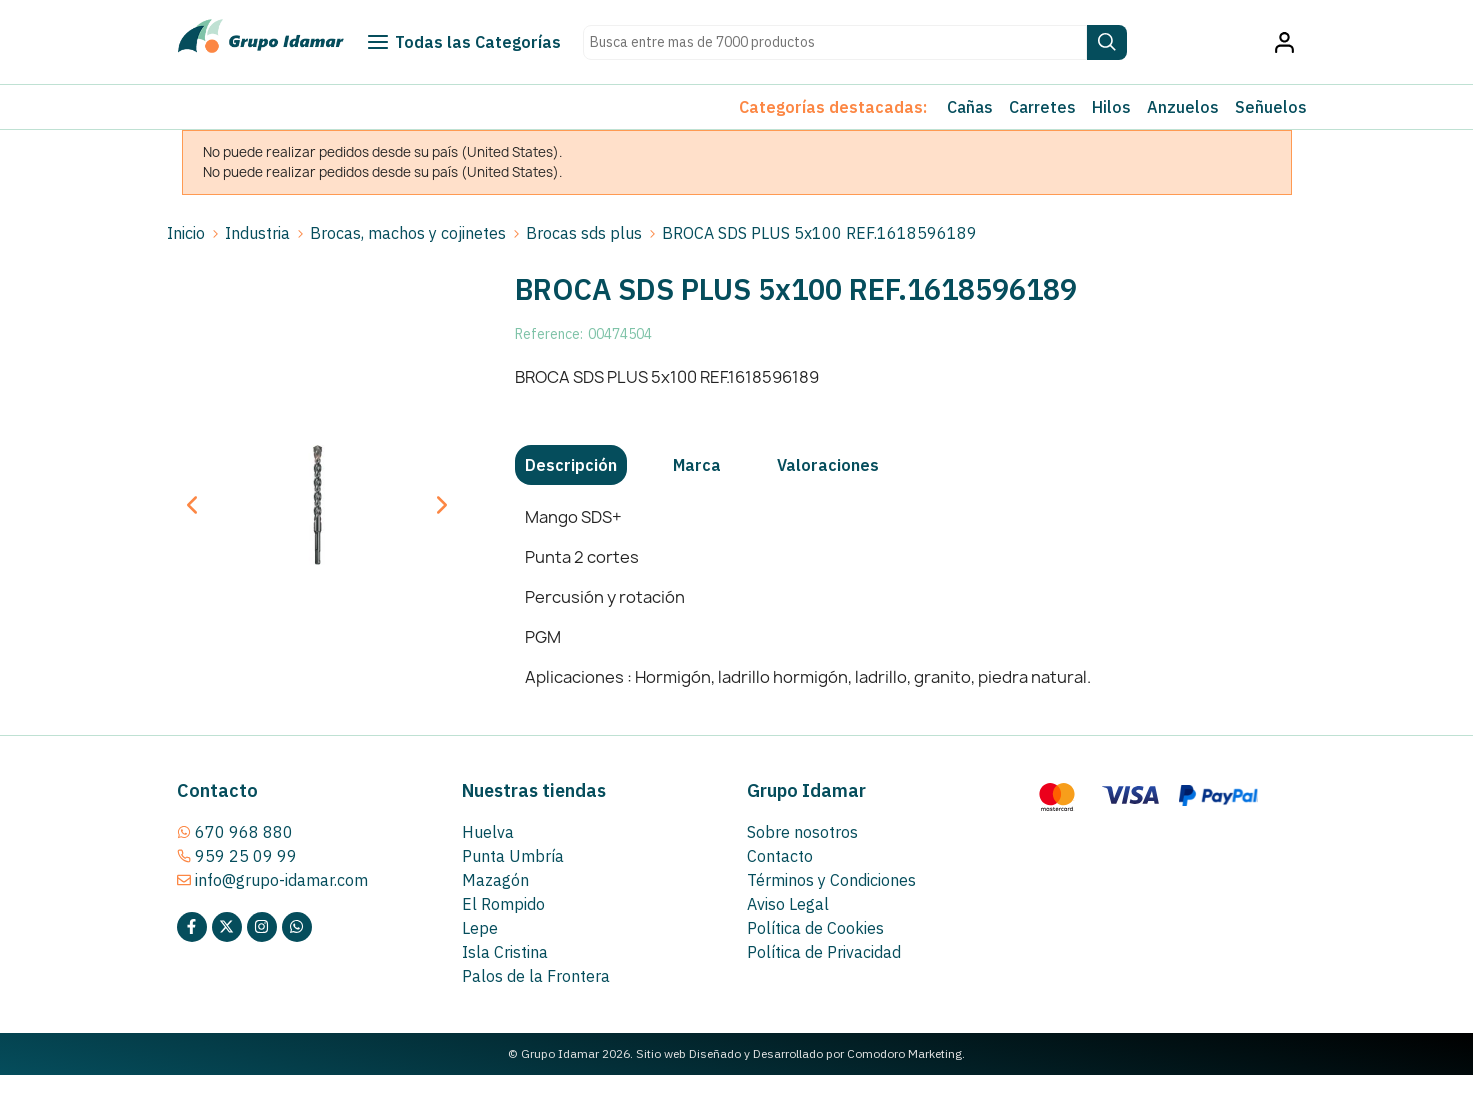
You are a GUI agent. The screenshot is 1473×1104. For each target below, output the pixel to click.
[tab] (571, 465)
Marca (697, 465)
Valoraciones (828, 465)
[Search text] (835, 42)
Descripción (571, 465)
